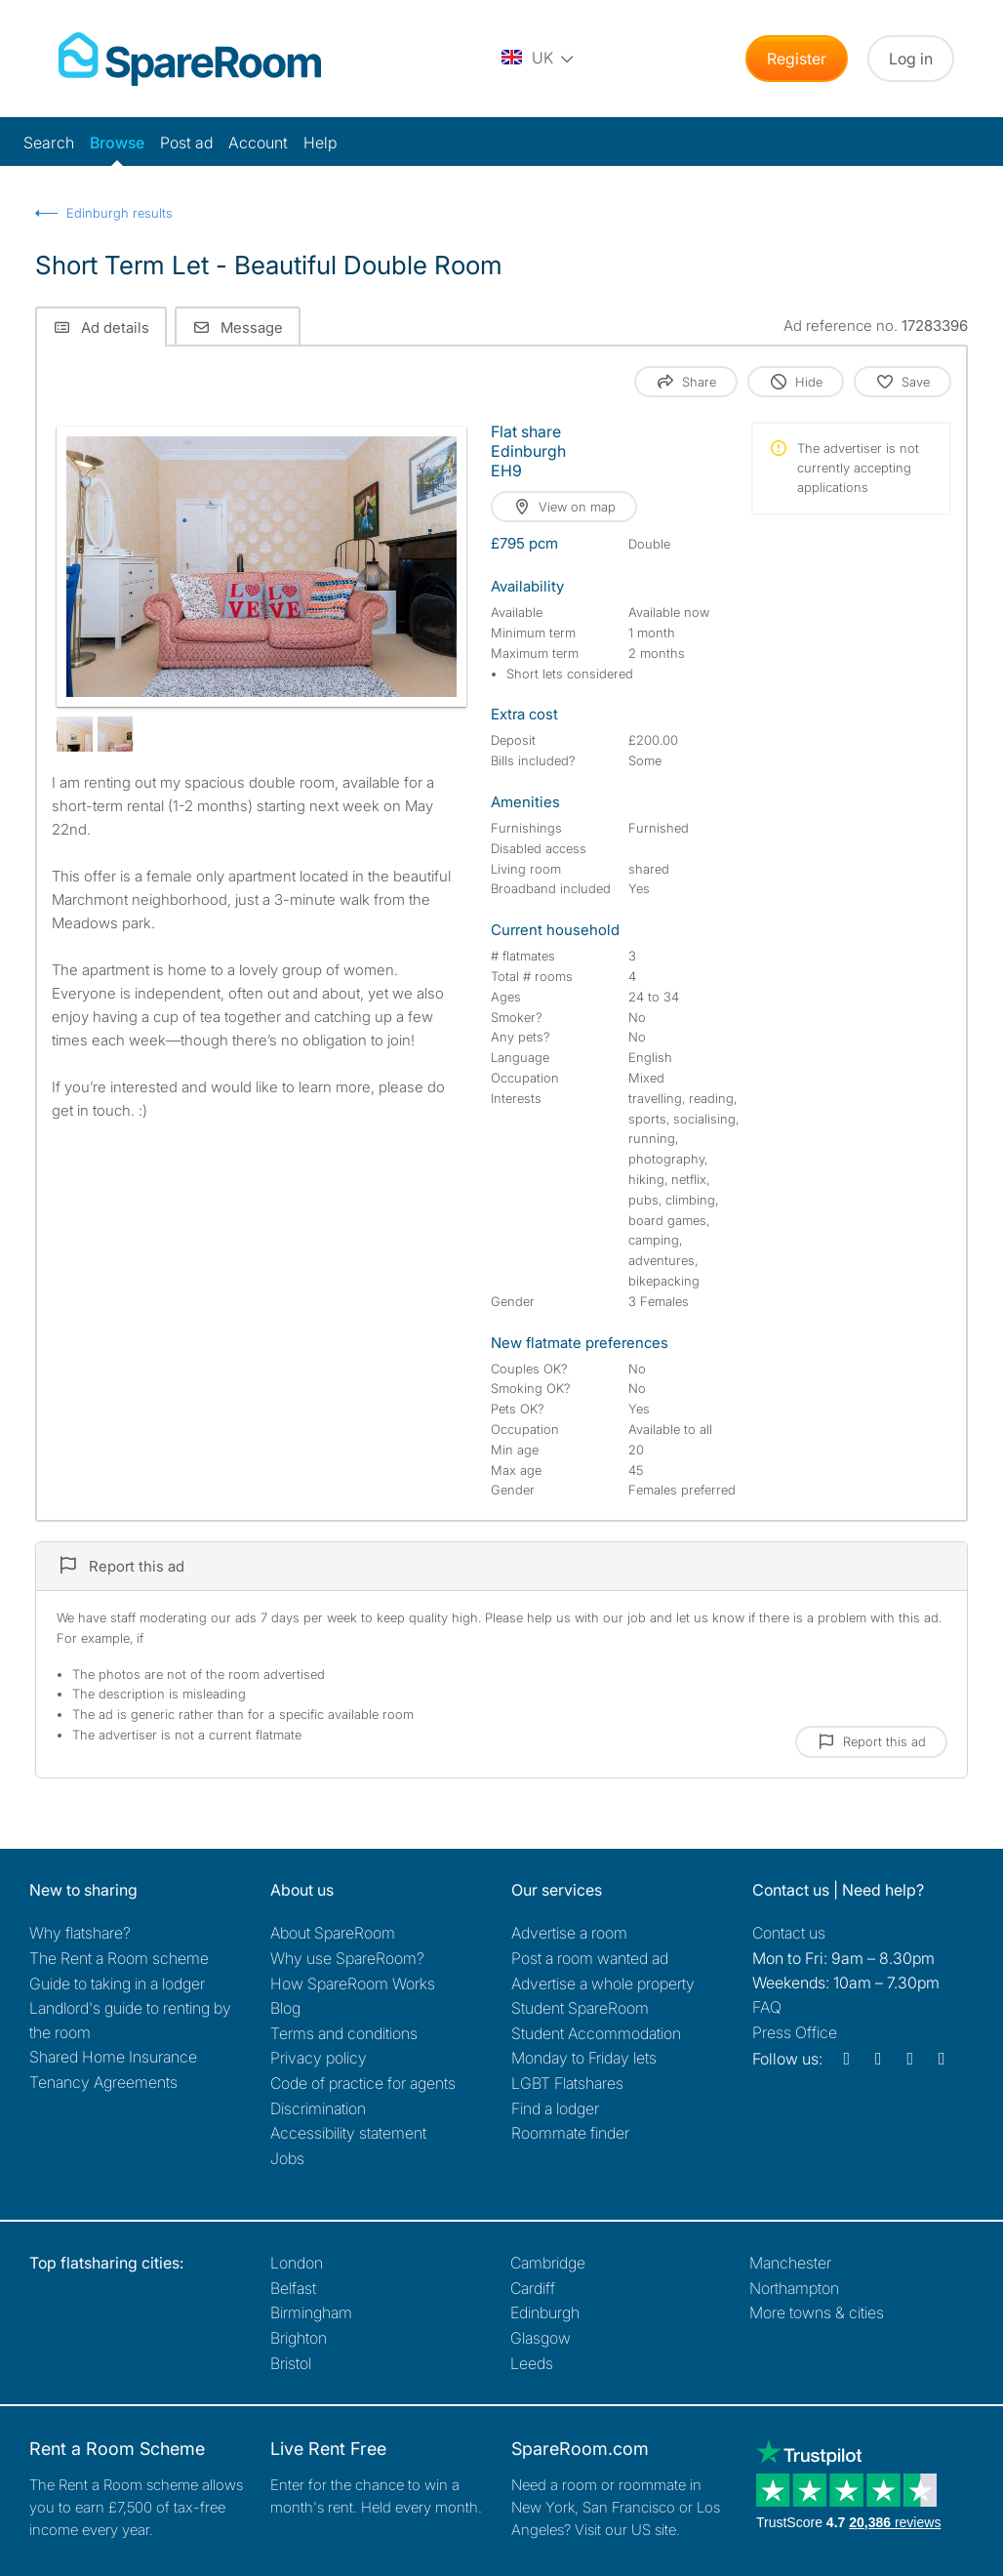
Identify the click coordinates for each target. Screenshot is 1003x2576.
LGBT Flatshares (567, 2083)
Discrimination (318, 2108)
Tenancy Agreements (103, 2082)
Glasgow (540, 2338)
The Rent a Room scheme (119, 1958)
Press (794, 2032)
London (296, 2262)
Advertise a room (569, 1932)
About (332, 1932)
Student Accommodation (596, 2033)
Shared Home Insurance (113, 2056)
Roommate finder (570, 2133)
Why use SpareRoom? (347, 1958)
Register (796, 58)
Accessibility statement (348, 2133)
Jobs (287, 2158)
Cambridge (547, 2262)
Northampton (794, 2288)
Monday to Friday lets (584, 2057)
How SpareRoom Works (352, 1983)
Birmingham (311, 2312)
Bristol (290, 2363)
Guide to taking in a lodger (117, 1983)
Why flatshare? (80, 1932)
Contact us (788, 1932)
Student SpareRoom (580, 2008)
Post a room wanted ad (589, 1958)
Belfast (293, 2288)
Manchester (790, 2262)
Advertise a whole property (603, 1983)
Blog (285, 2008)
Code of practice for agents (363, 2083)
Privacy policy (318, 2057)
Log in (911, 58)
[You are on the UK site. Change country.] (538, 58)
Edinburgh (545, 2312)
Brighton (298, 2338)
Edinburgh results (119, 213)
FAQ (767, 2007)
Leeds (531, 2363)
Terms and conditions (344, 2033)
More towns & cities (816, 2312)
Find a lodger (555, 2108)
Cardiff (532, 2288)
